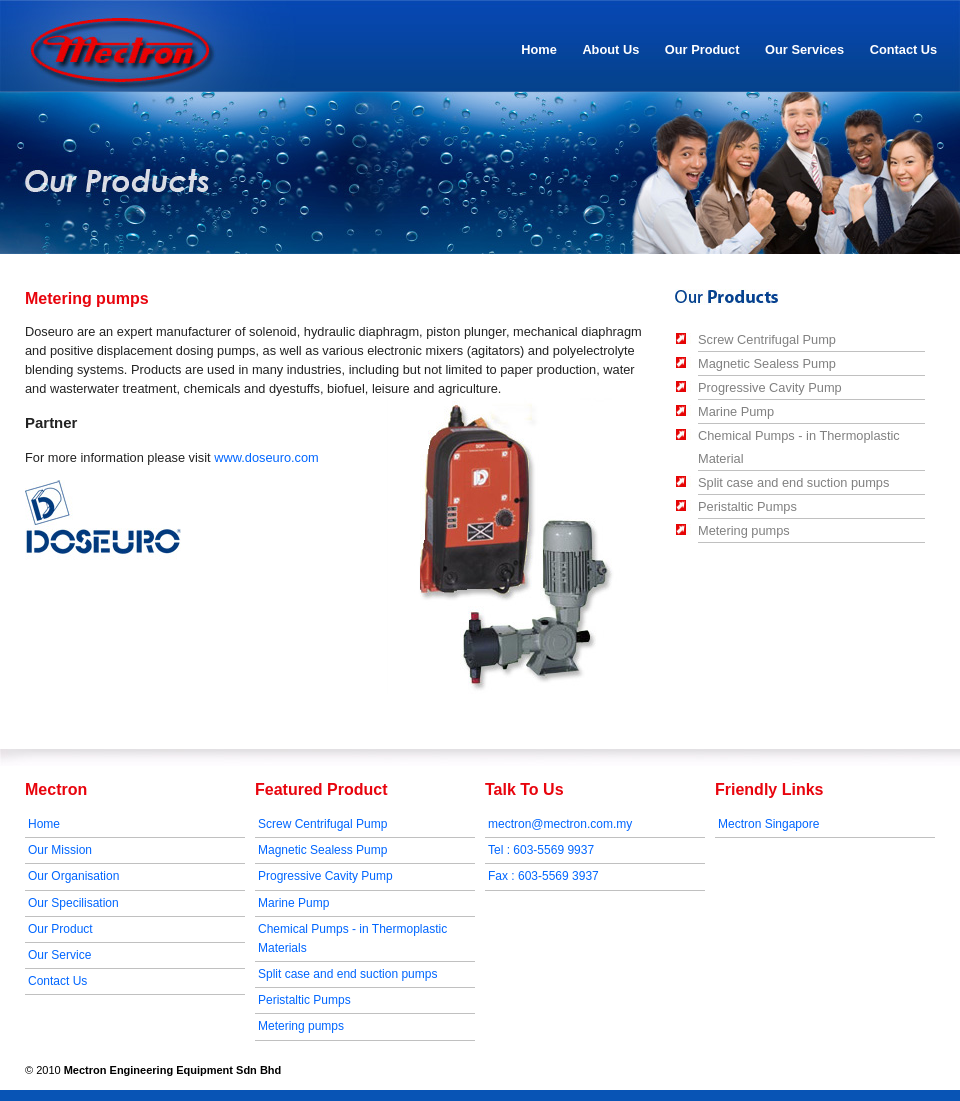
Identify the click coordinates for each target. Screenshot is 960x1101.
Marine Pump (736, 411)
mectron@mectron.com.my (560, 824)
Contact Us (904, 49)
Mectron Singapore (768, 824)
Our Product (702, 49)
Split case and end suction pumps (793, 482)
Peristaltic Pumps (747, 506)
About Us (606, 51)
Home (539, 49)
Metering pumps (744, 530)
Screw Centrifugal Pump (767, 339)
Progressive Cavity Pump (770, 387)
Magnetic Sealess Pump (767, 363)
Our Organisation (73, 876)
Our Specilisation (73, 903)
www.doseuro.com (266, 457)
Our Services (804, 49)
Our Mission (60, 850)
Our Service (59, 955)
